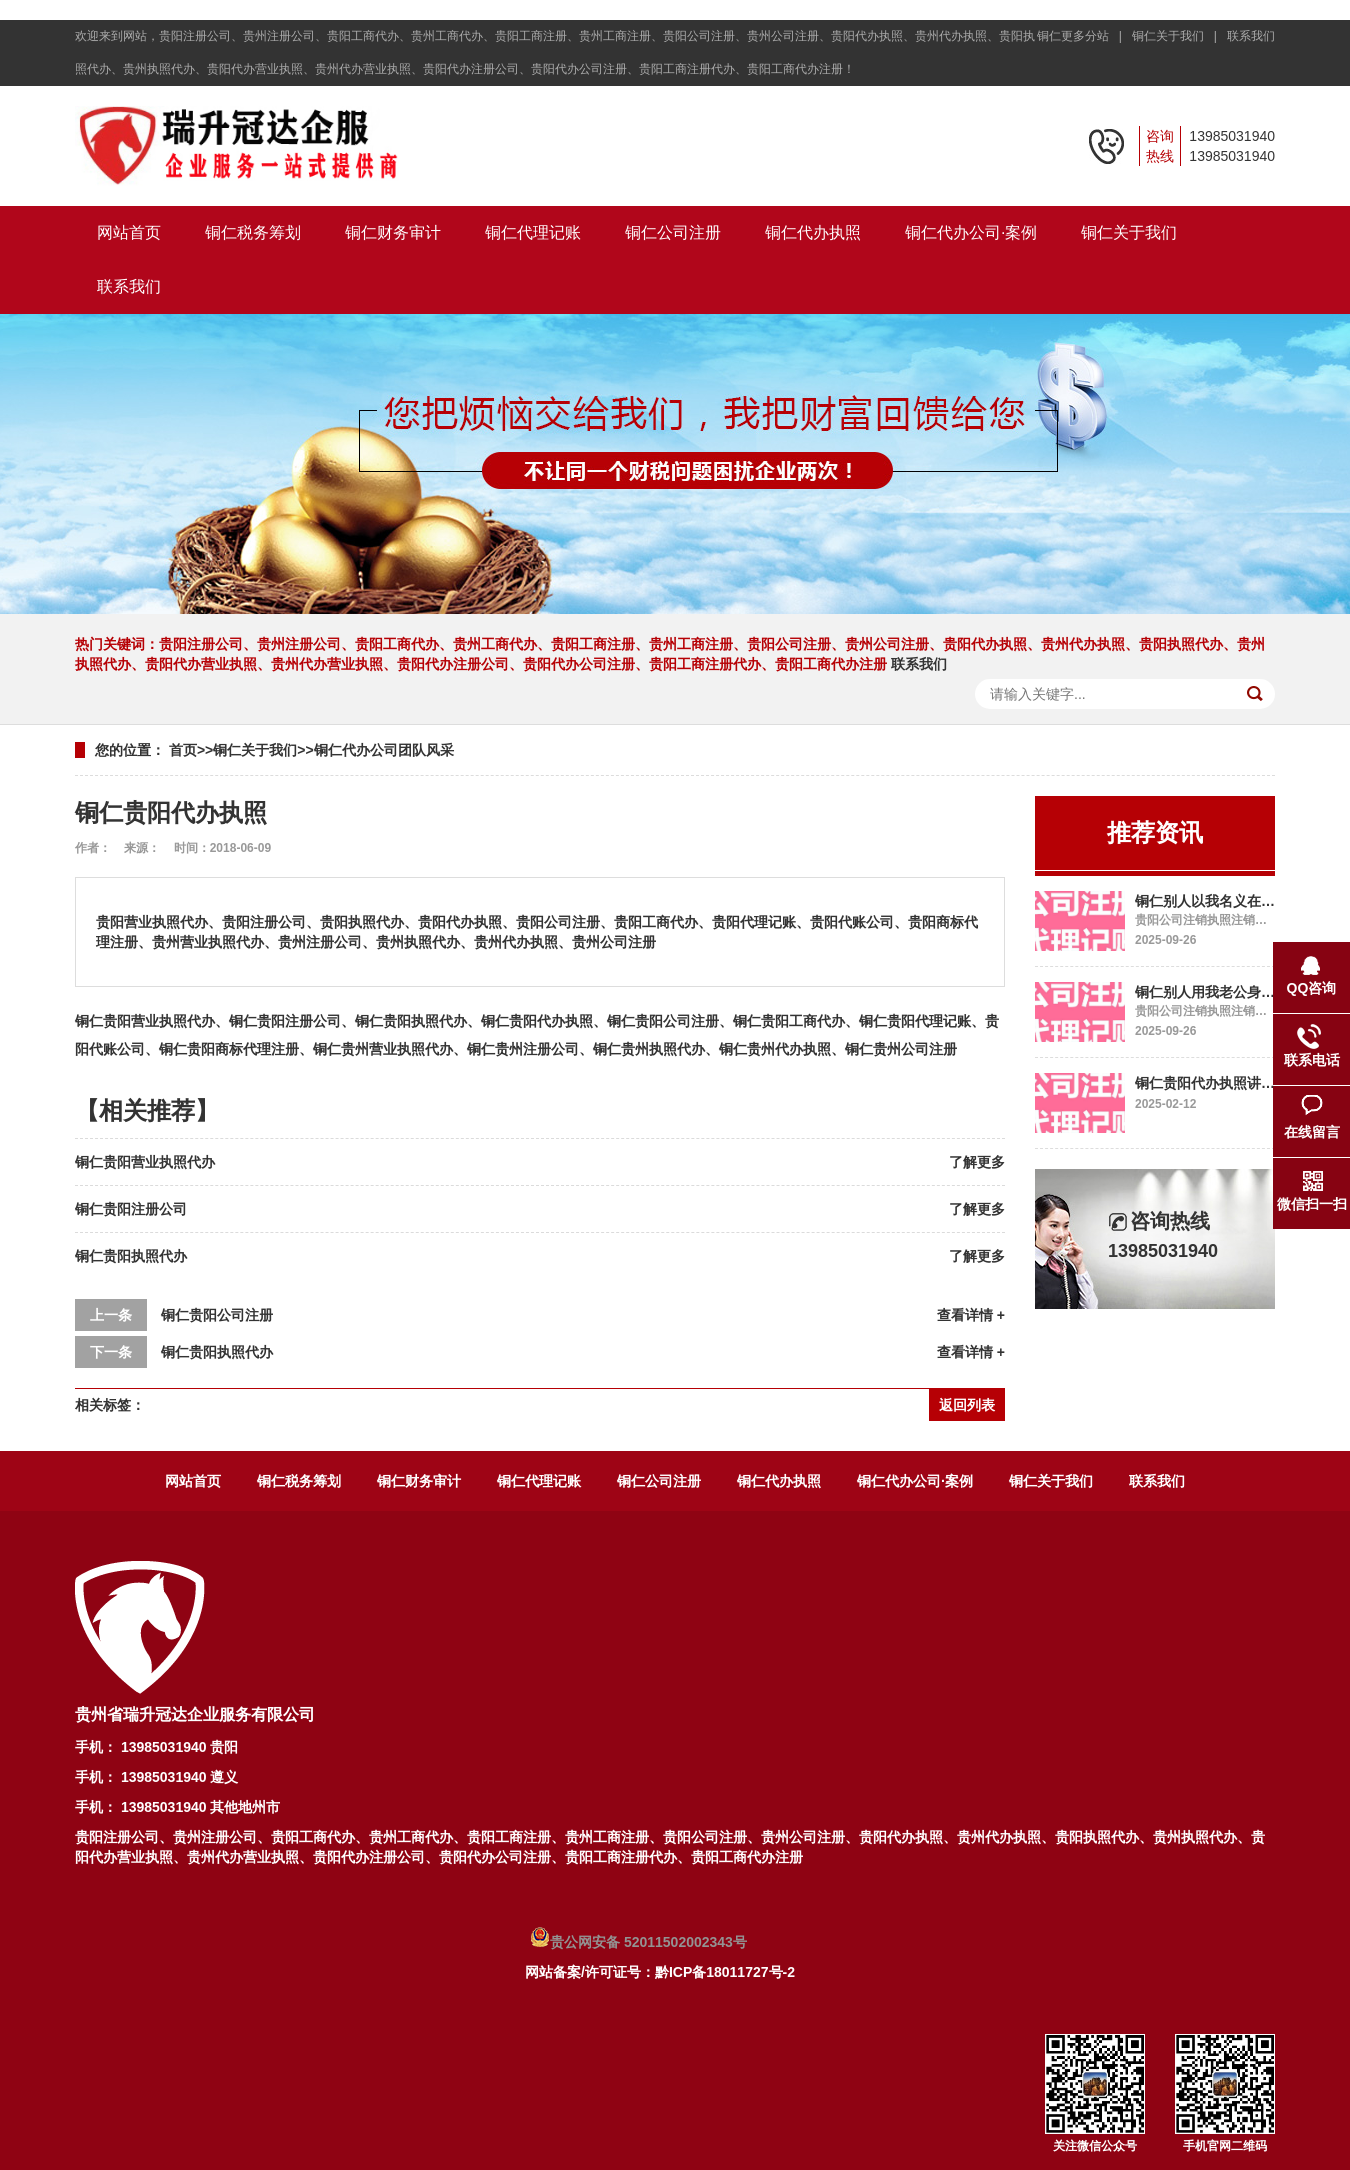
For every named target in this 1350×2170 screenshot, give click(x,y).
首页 (183, 750)
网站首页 (129, 232)
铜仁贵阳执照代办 (131, 1256)
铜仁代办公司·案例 (971, 232)
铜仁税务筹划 (253, 232)
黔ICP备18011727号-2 (725, 1972)
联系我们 (1251, 36)
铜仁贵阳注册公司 (131, 1209)
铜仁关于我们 (1129, 232)
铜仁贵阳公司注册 (217, 1315)
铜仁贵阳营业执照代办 (145, 1162)
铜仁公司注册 (673, 232)
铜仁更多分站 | (1083, 36)
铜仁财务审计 (393, 232)
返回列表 (967, 1405)
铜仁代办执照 (813, 232)
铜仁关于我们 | (1178, 36)
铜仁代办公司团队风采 (384, 750)
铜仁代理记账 (533, 232)
